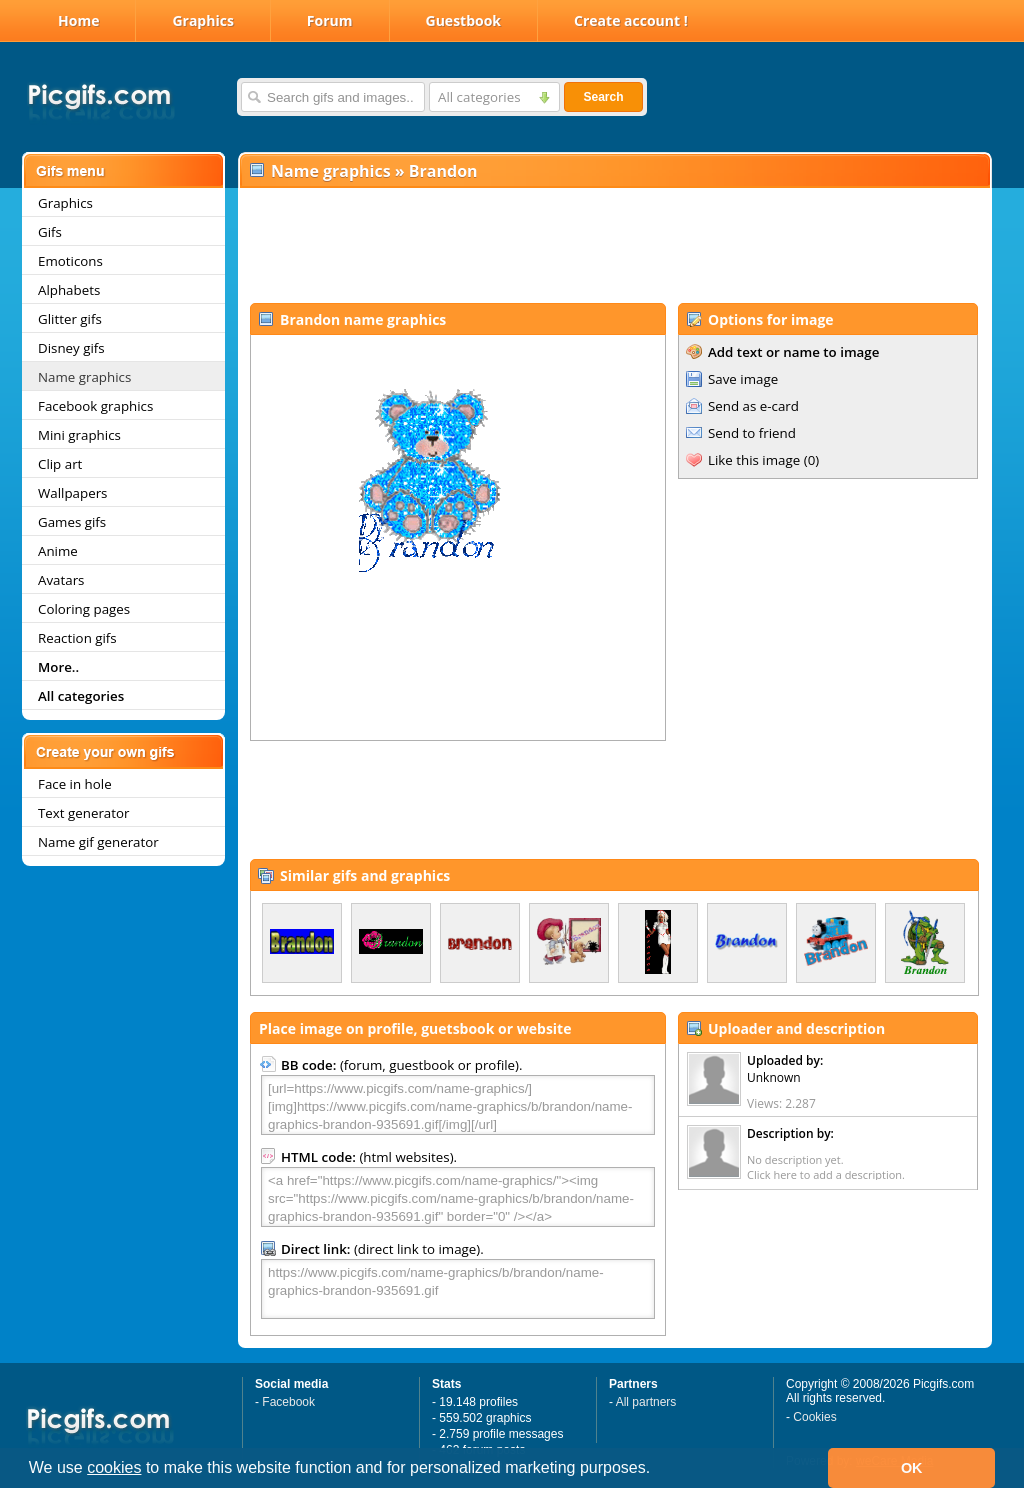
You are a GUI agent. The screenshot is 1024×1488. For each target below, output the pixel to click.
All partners (646, 1402)
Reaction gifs (77, 638)
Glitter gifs (70, 319)
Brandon (443, 171)
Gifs (50, 232)
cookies (114, 1467)
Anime (58, 551)
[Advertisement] (614, 246)
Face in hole (75, 784)
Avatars (61, 580)
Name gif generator (98, 842)
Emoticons (70, 261)
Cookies (814, 1417)
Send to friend (752, 433)
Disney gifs (71, 348)
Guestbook (464, 20)
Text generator (83, 813)
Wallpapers (72, 493)
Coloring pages (84, 609)
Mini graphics (79, 435)
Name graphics (84, 377)
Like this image (754, 460)
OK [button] (912, 1468)
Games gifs (72, 522)
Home (78, 20)
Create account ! (631, 20)
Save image (743, 379)
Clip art (60, 464)
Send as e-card (753, 406)
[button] (658, 1470)
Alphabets (69, 290)
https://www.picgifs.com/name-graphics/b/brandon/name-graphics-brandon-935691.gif (458, 1289)
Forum (330, 20)
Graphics (202, 20)
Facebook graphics (95, 406)
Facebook (288, 1402)
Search (603, 97)
